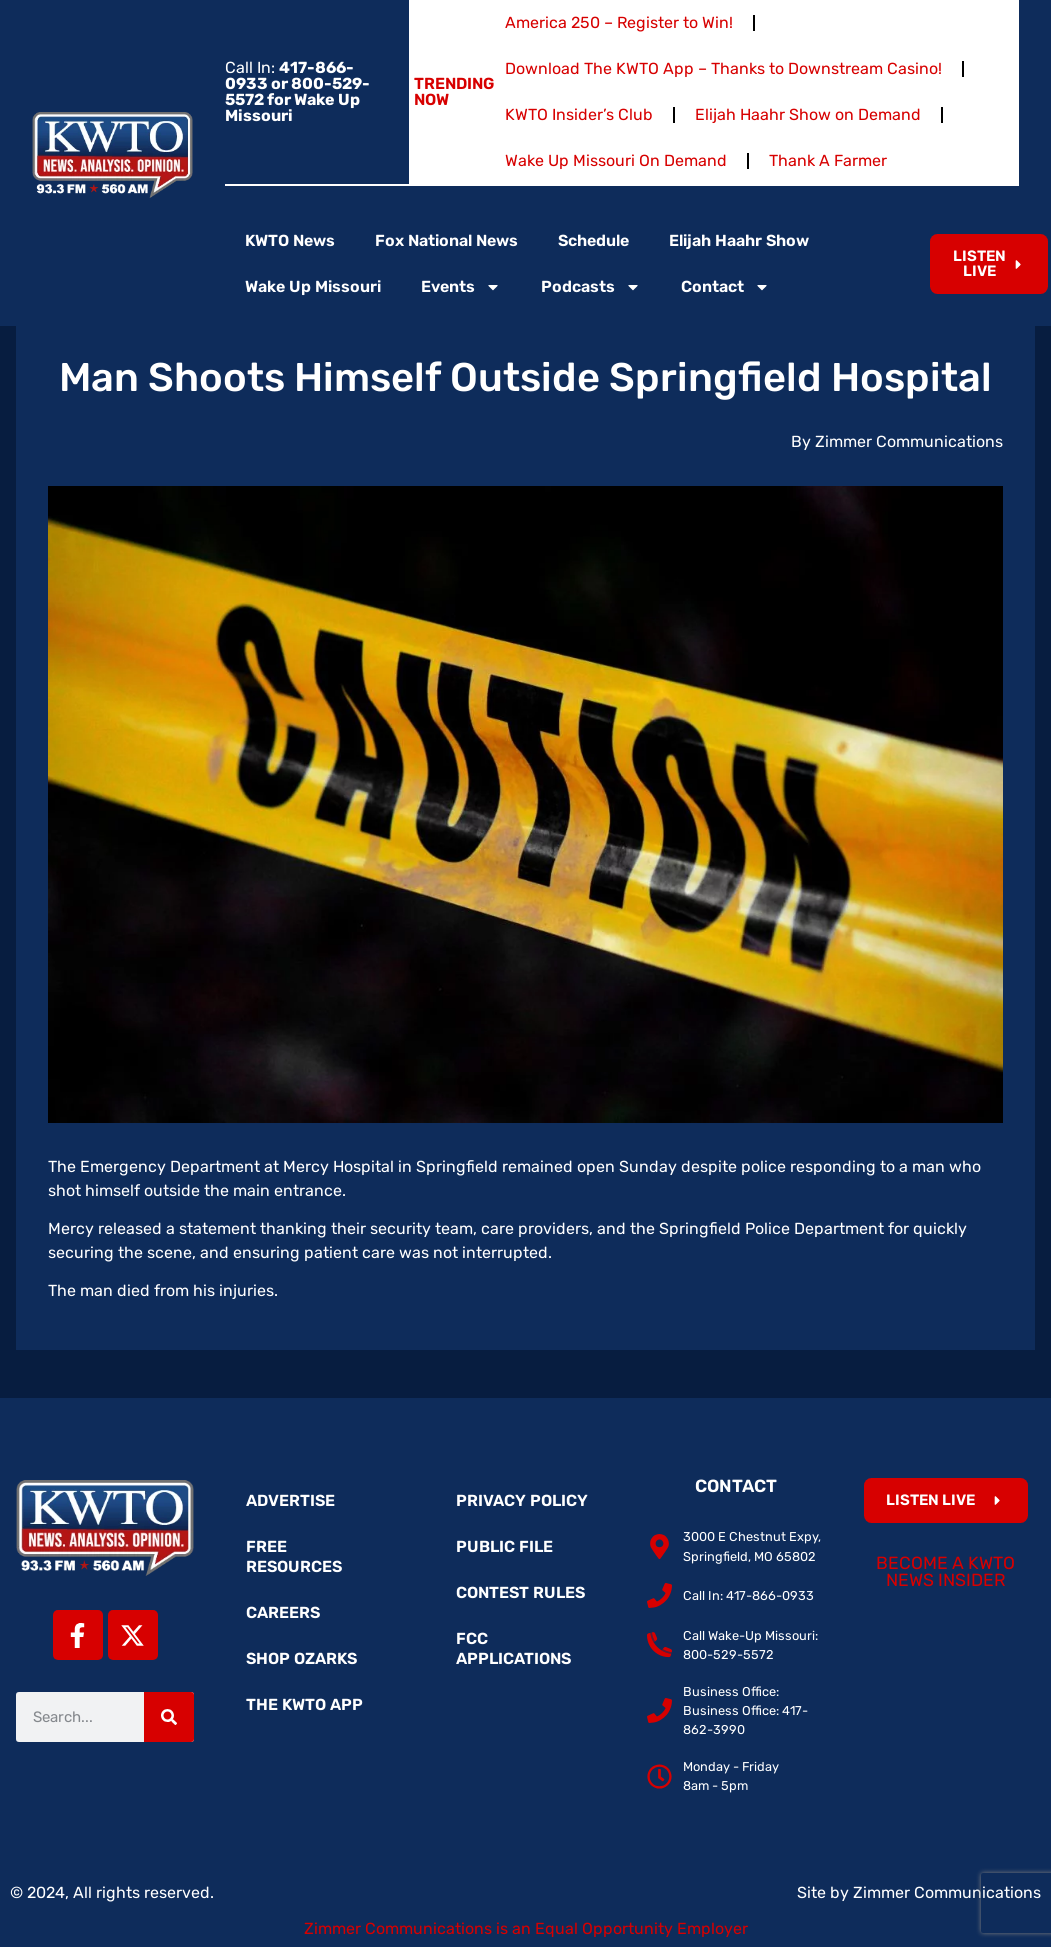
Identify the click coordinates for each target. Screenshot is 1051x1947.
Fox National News (446, 240)
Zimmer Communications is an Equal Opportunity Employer (526, 1928)
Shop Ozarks (301, 1658)
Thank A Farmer (828, 160)
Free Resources (294, 1556)
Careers (283, 1612)
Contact (725, 287)
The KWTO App (304, 1704)
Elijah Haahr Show (739, 240)
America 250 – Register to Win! (619, 22)
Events (461, 287)
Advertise (290, 1500)
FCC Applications (513, 1648)
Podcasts (591, 287)
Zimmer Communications (947, 1892)
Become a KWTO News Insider (945, 1572)
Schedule (593, 240)
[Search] (169, 1717)
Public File (504, 1546)
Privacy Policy (522, 1500)
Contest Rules (520, 1592)
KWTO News (290, 240)
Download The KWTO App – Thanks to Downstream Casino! (723, 68)
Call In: (297, 91)
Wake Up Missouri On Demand (616, 160)
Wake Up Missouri (313, 286)
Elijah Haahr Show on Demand (808, 114)
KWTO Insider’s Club (579, 114)
